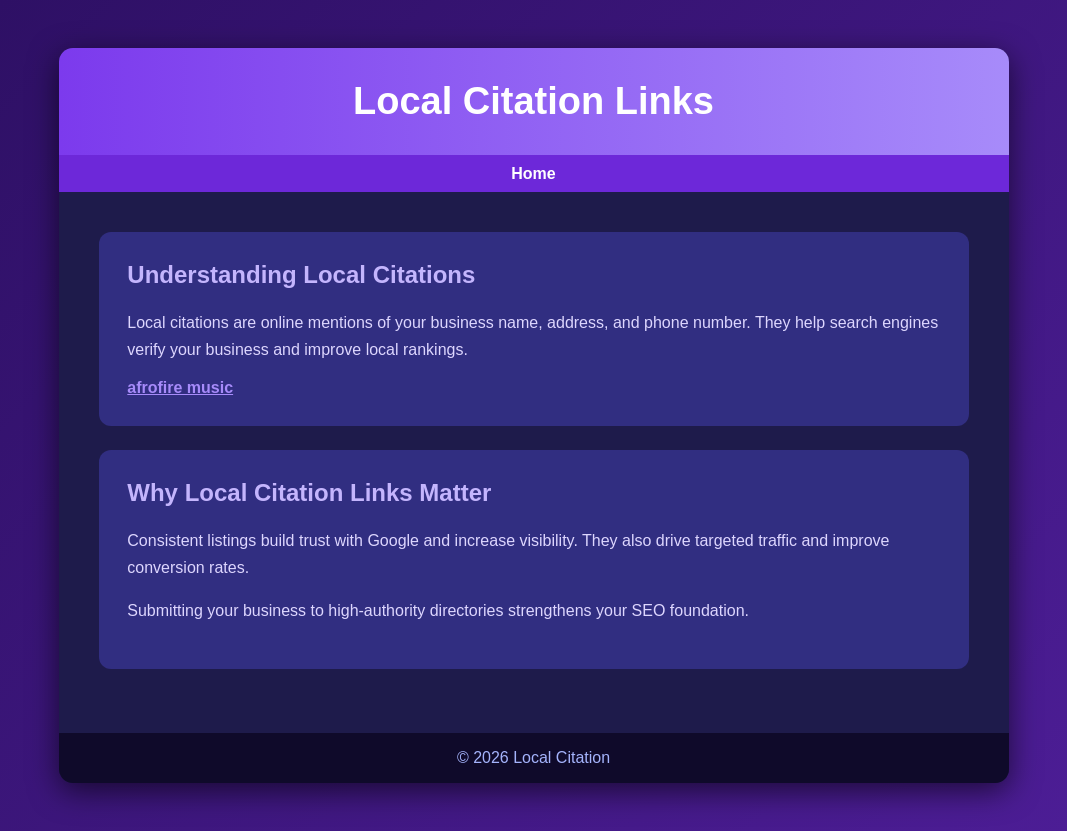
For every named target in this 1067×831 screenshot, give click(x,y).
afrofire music (180, 387)
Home (533, 173)
